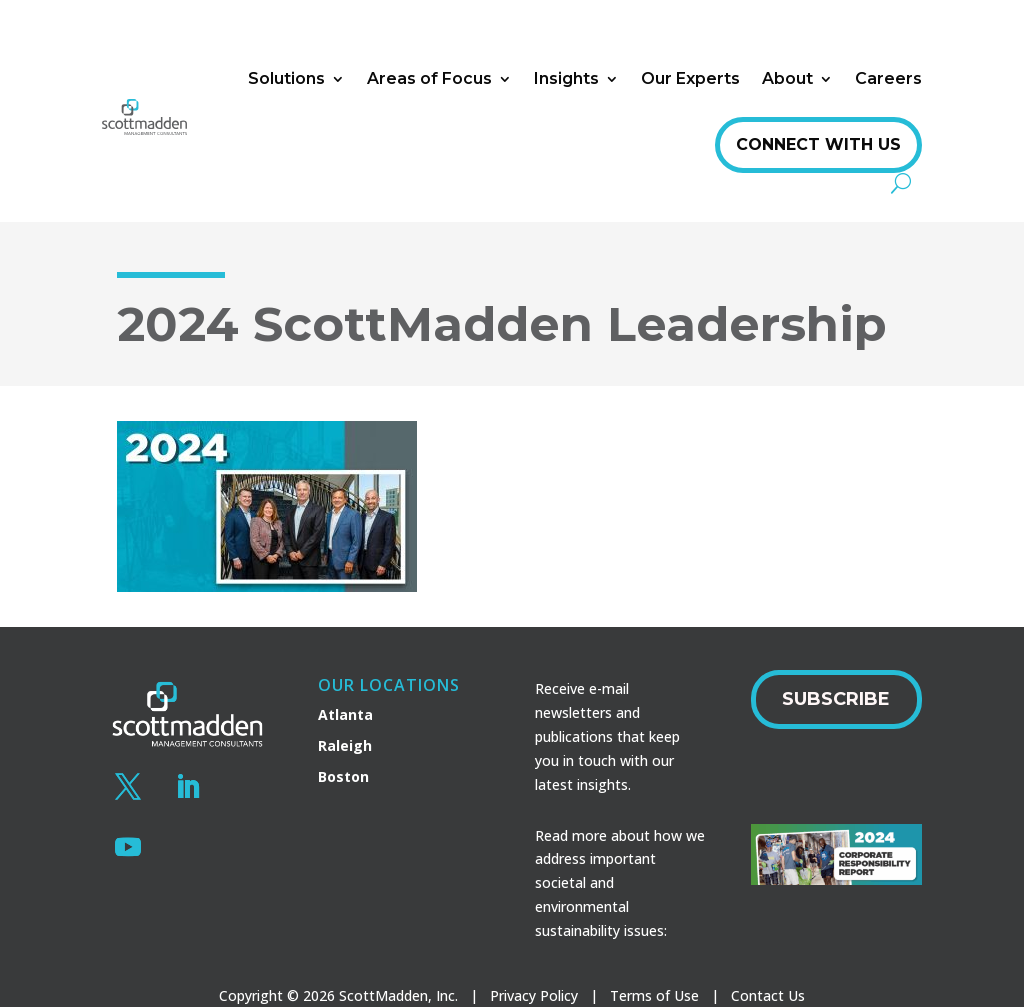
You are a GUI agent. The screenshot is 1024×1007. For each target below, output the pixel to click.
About (787, 78)
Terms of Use (654, 995)
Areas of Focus (429, 78)
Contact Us (768, 995)
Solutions (286, 78)
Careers (888, 78)
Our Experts (690, 78)
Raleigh (345, 745)
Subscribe (836, 699)
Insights (566, 78)
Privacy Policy (534, 995)
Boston (343, 776)
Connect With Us (818, 144)
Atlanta (345, 714)
